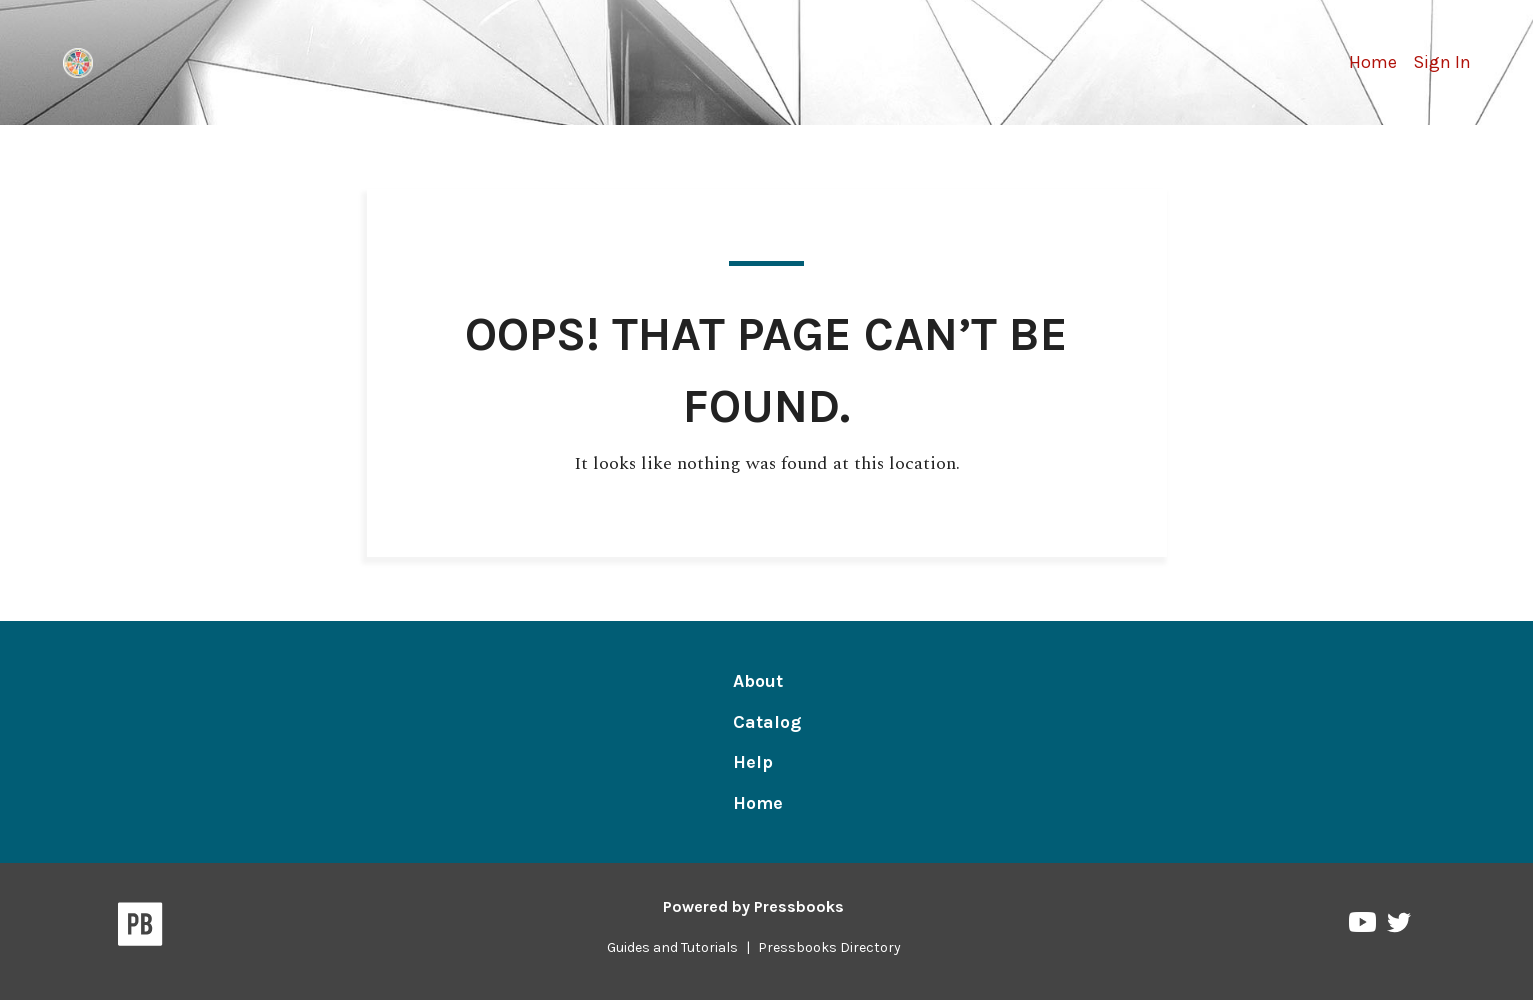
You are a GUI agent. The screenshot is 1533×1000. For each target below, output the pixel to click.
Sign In (1442, 62)
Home (1373, 62)
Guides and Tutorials (672, 947)
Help (753, 762)
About (758, 681)
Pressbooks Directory (829, 947)
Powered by (753, 906)
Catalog (767, 722)
